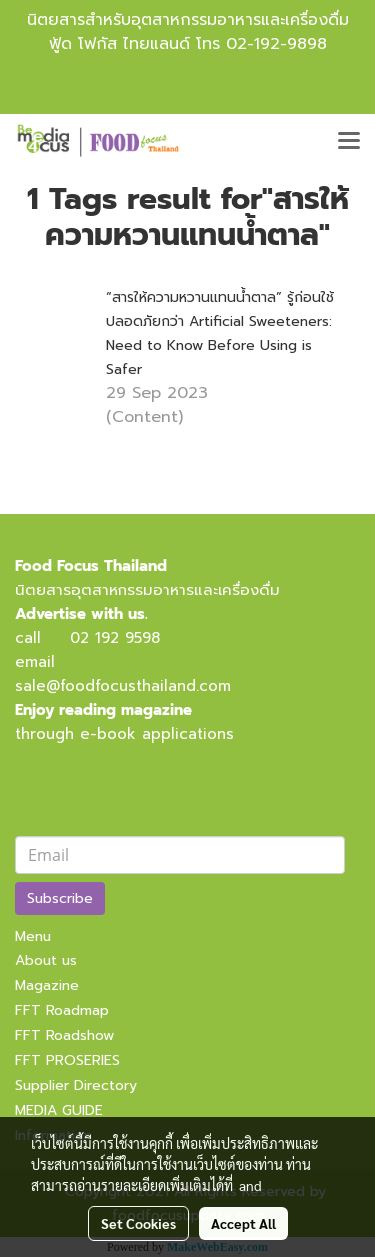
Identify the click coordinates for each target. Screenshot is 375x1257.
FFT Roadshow (64, 1035)
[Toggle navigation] (349, 142)
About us (46, 960)
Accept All (243, 1223)
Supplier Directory (76, 1085)
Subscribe (60, 898)
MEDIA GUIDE (59, 1110)
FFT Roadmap (62, 1010)
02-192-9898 (276, 44)
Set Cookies (138, 1223)
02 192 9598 (115, 638)
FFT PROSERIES (67, 1060)
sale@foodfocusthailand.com (123, 686)
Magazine (47, 985)
